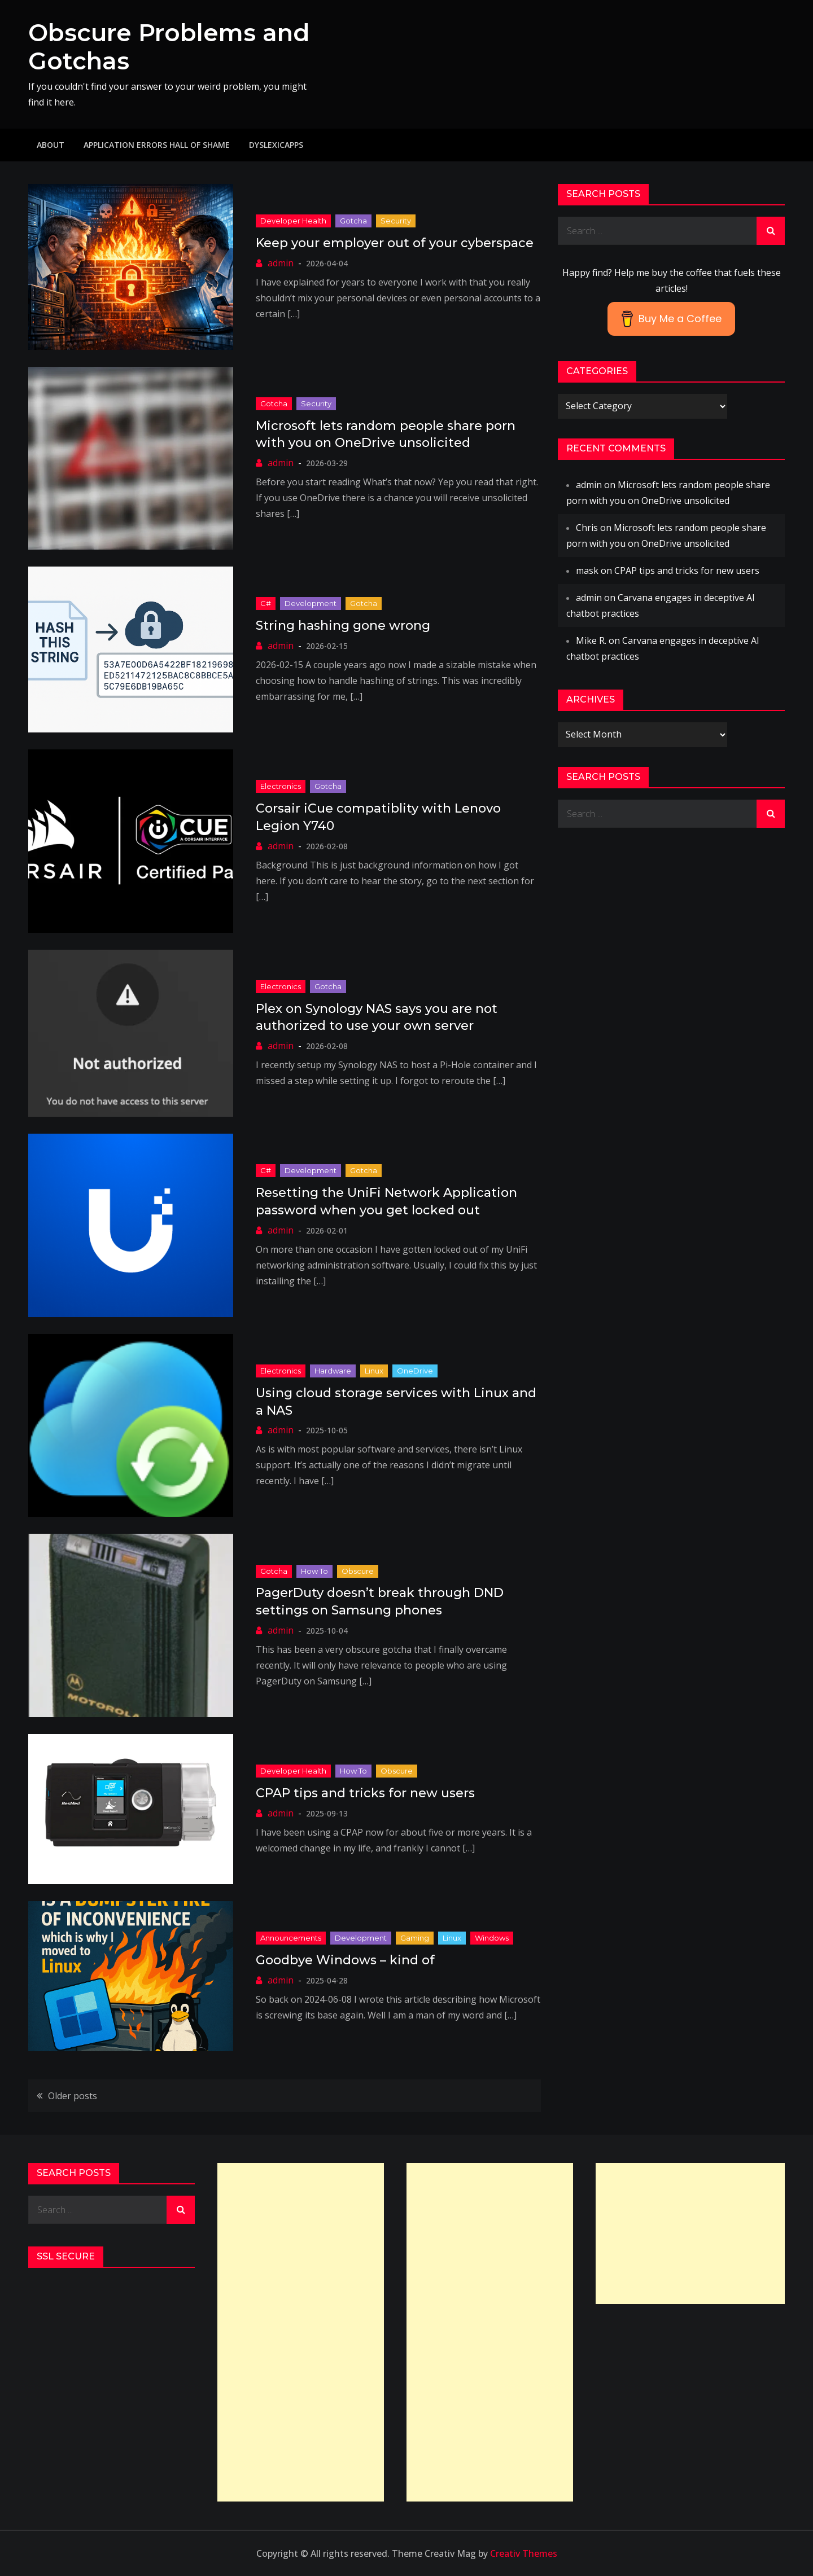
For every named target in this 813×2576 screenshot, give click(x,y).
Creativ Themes (523, 2553)
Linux (374, 1370)
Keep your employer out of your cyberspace (395, 243)
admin (281, 263)
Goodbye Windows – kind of (345, 1960)
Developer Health (293, 220)
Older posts (72, 2096)
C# (265, 603)
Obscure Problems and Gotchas (168, 47)
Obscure (358, 1571)
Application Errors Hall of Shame (157, 144)
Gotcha (353, 220)
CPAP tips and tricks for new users (365, 1793)
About (50, 144)
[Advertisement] (300, 2332)
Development (310, 603)
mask (587, 570)
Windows (492, 1937)
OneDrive (415, 1370)
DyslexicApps (276, 144)
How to (314, 1571)
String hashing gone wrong (343, 625)
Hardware (332, 1370)
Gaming (414, 1937)
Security (396, 220)
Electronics (280, 786)
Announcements (290, 1937)
